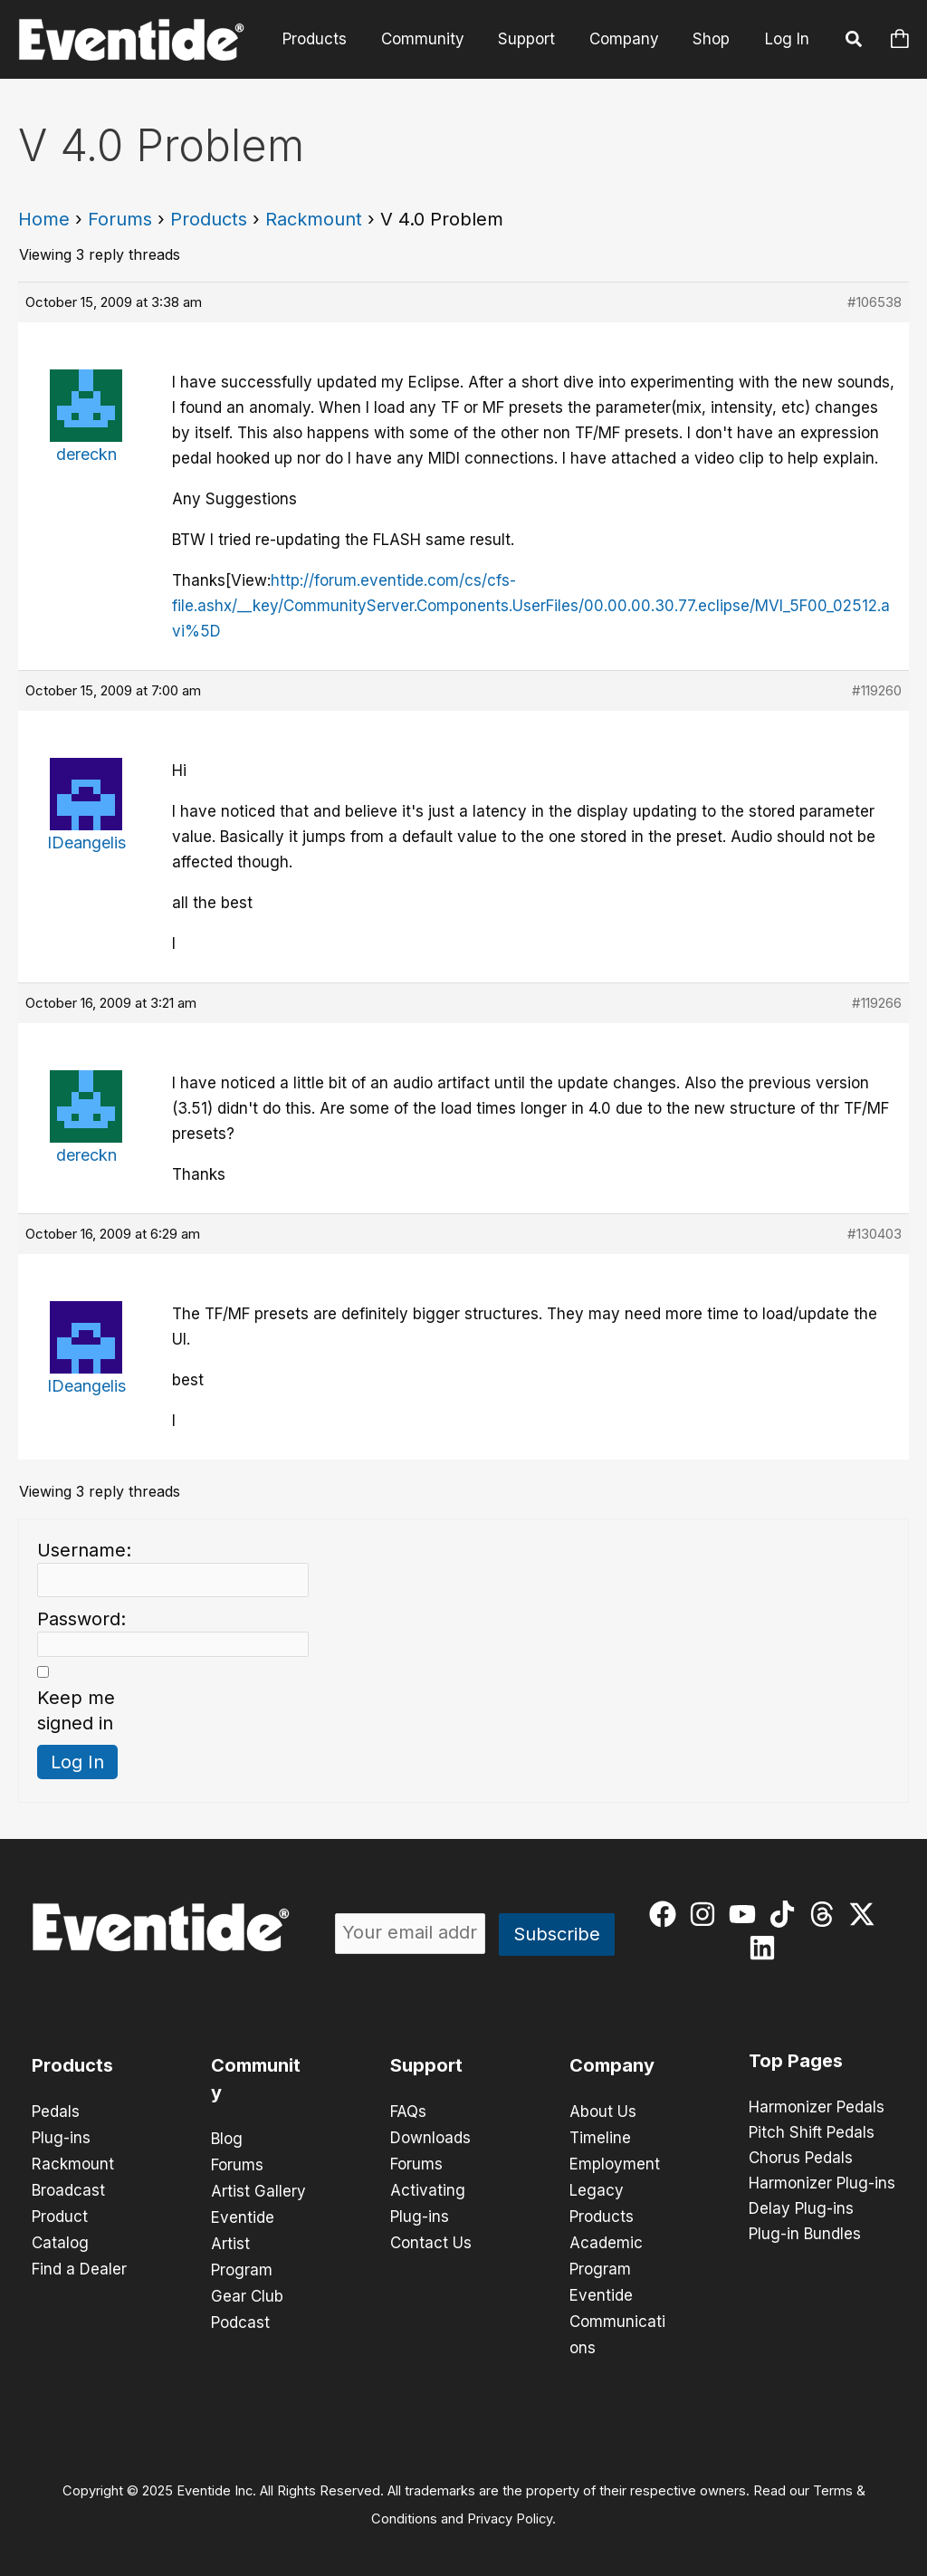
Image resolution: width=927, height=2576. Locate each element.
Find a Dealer (79, 2264)
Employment (614, 2162)
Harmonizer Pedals (816, 2108)
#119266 (877, 1002)
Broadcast (68, 2188)
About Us (602, 2111)
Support (534, 39)
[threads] (826, 1914)
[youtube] (746, 1914)
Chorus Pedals (801, 2159)
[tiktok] (786, 1914)
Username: (84, 1550)
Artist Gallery (258, 2189)
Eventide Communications (617, 2314)
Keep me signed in (76, 1710)
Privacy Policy (509, 2509)
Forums (120, 219)
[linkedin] (766, 1947)
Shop (712, 39)
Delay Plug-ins (801, 2209)
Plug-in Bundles (805, 2235)
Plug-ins (61, 2137)
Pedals (56, 2111)
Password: (81, 1619)
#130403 (874, 1233)
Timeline (600, 2137)
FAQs (408, 2111)
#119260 (877, 690)
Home (44, 219)
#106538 (874, 302)
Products (329, 39)
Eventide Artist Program (242, 2240)
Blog (227, 2139)
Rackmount (313, 219)
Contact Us (431, 2238)
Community (433, 39)
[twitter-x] (866, 1914)
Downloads (430, 2137)
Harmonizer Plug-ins (822, 2184)
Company (629, 39)
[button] (855, 42)
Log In (787, 39)
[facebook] (666, 1914)
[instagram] (706, 1914)
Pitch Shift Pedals (811, 2133)
